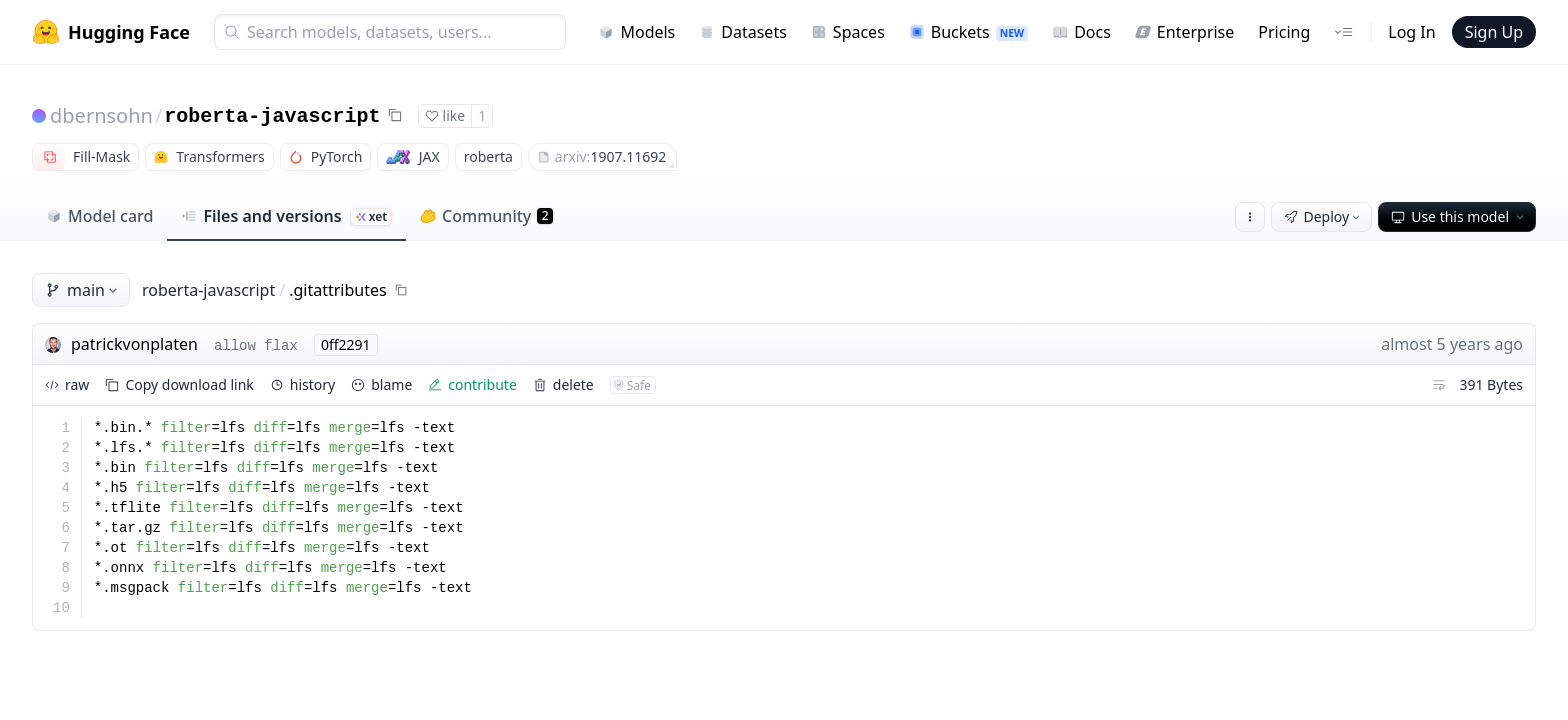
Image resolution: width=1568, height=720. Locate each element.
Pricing (1284, 32)
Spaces (848, 32)
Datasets (743, 32)
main (83, 290)
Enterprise (1184, 32)
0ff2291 (346, 344)
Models (636, 32)
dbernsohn (101, 115)
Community (486, 216)
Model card (99, 216)
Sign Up (1494, 32)
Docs (1081, 32)
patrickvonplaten (134, 344)
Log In (1411, 32)
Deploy (1324, 216)
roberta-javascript (272, 116)
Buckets (968, 32)
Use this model (1459, 216)
